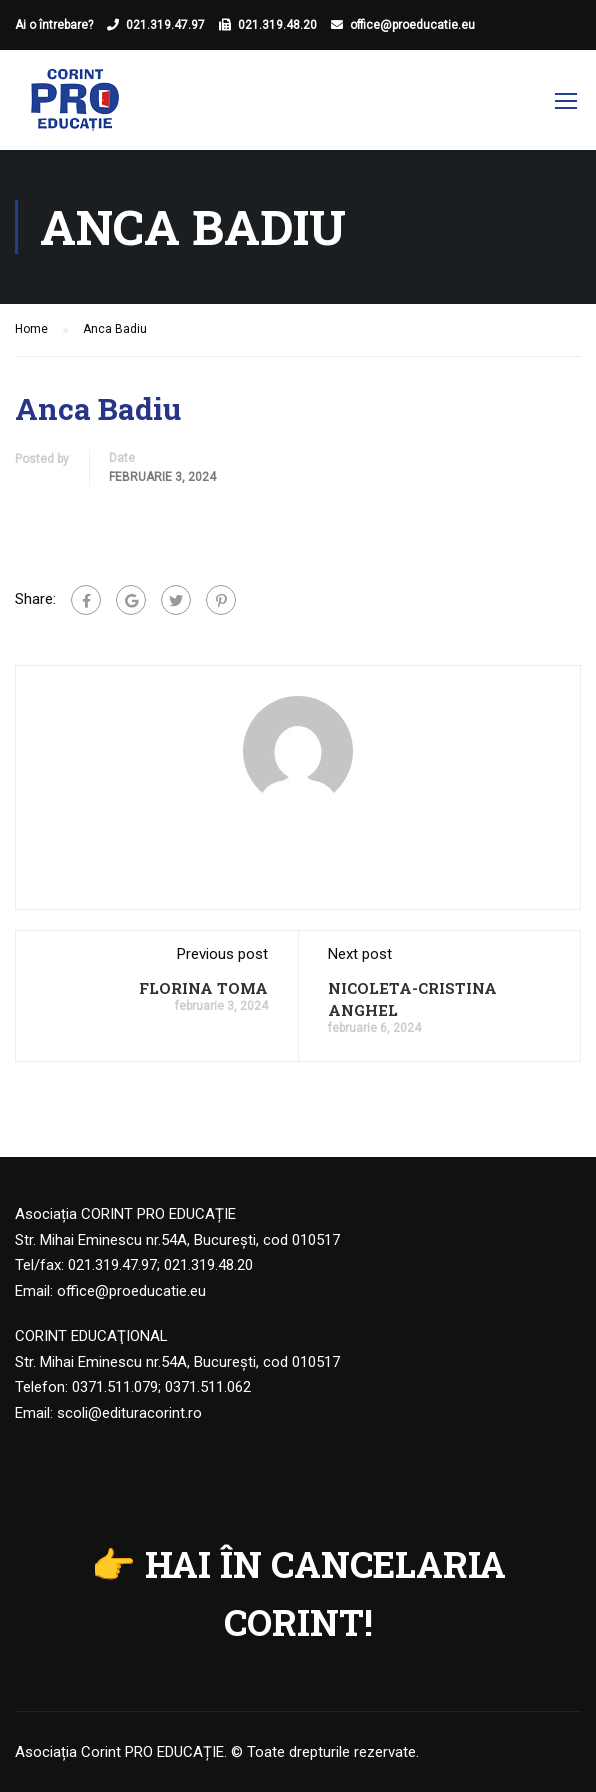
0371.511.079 (115, 1387)
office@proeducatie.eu (412, 25)
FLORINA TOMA (203, 988)
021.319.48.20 (277, 25)
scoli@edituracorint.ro (129, 1413)
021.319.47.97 (165, 25)
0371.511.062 (208, 1387)
